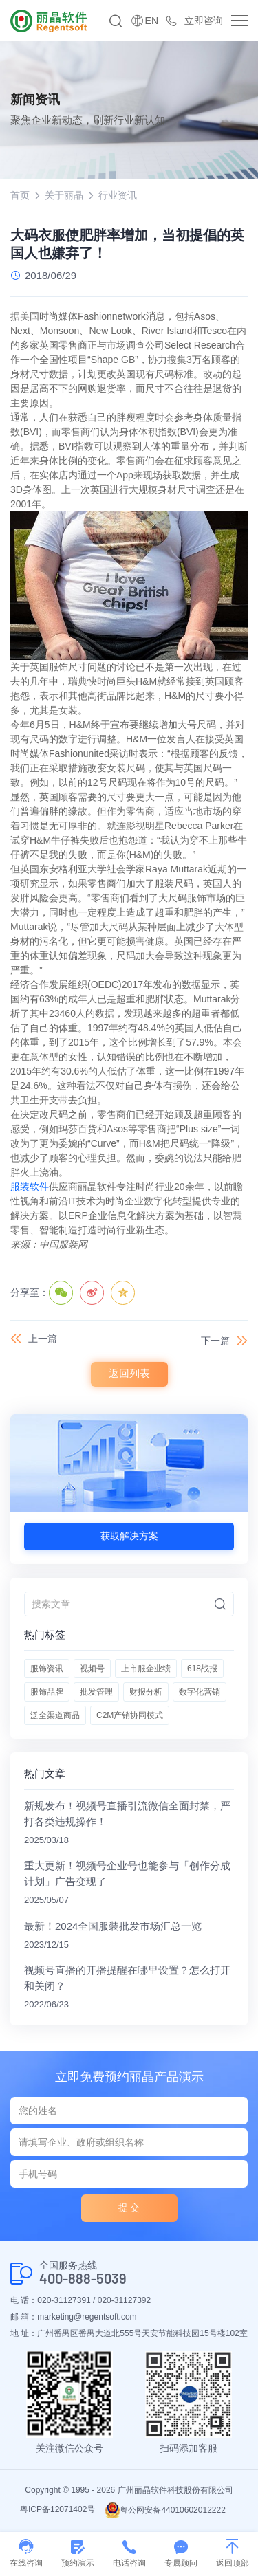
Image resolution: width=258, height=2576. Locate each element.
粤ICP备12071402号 (57, 2509)
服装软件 (29, 1186)
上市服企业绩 (146, 1668)
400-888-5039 (83, 2278)
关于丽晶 (64, 195)
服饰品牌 (46, 1692)
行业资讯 (117, 195)
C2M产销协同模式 (129, 1715)
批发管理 (96, 1692)
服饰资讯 (46, 1668)
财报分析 (145, 1692)
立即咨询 (203, 20)
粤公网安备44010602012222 (165, 2510)
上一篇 (42, 1338)
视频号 (92, 1668)
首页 (20, 195)
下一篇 (215, 1340)
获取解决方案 (129, 1535)
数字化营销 (199, 1692)
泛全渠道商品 (55, 1715)
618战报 (202, 1668)
